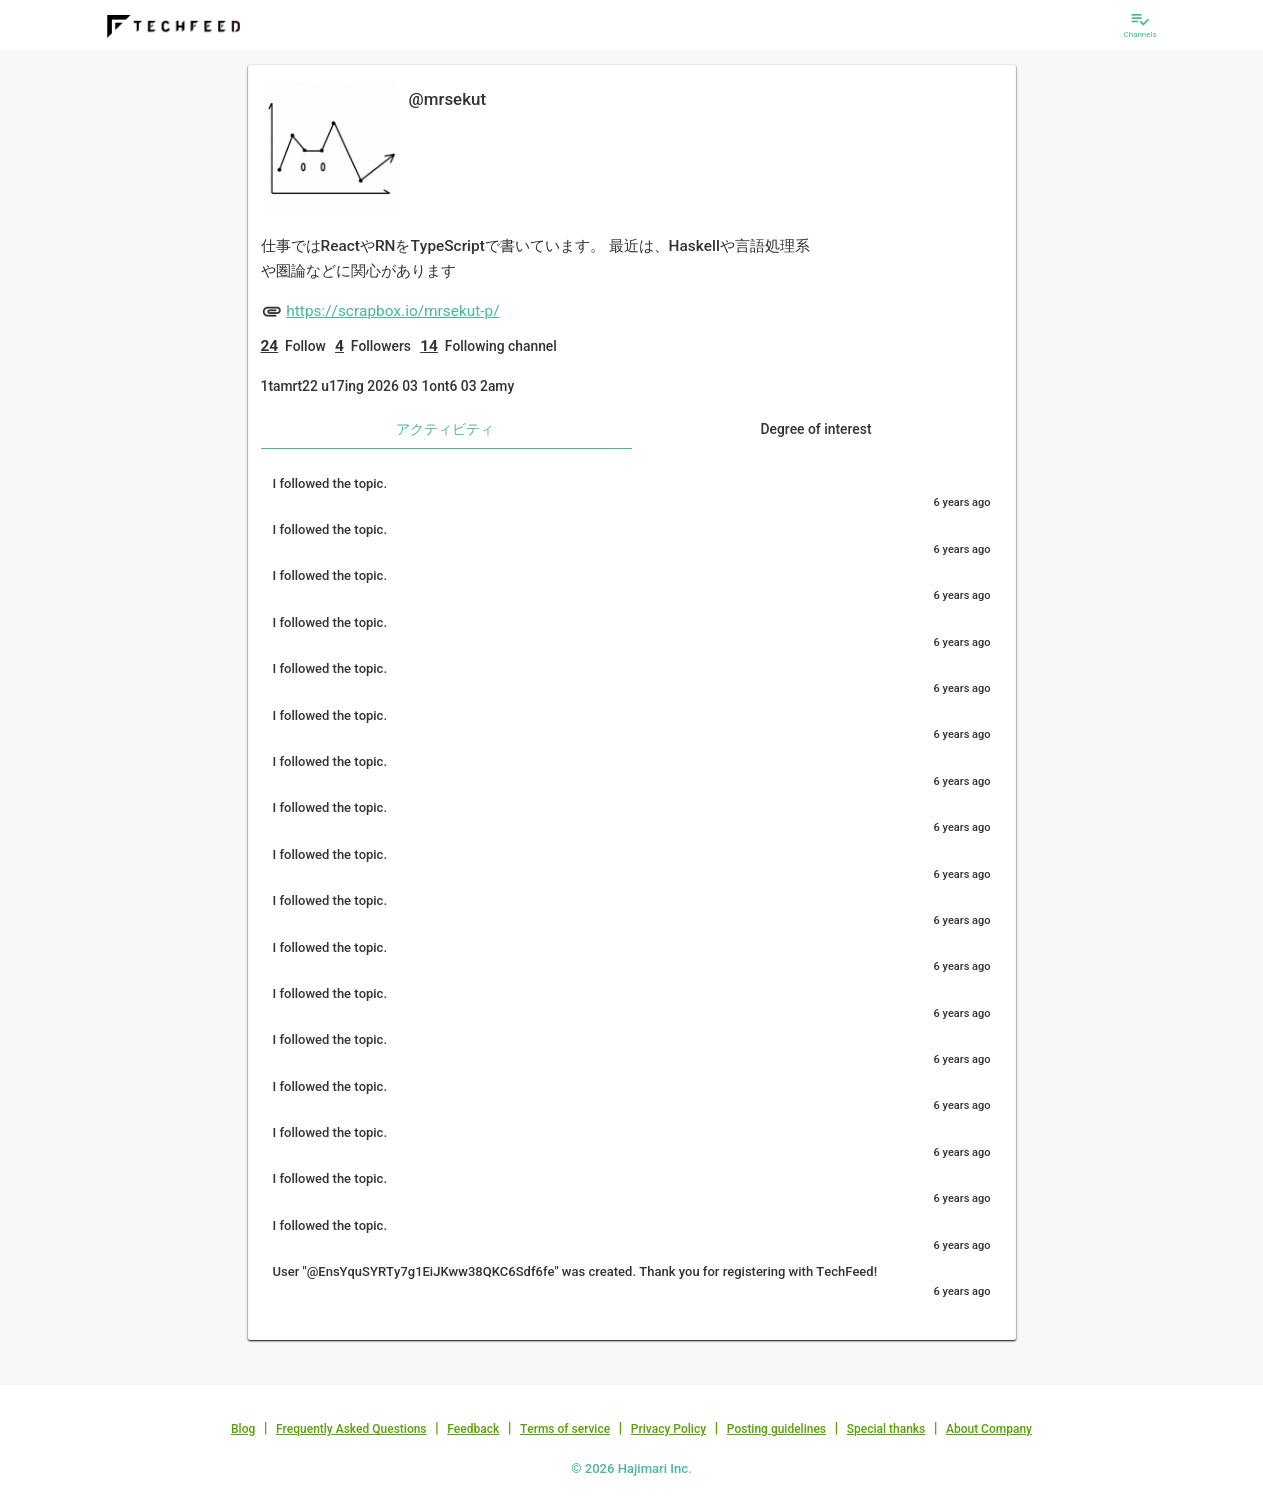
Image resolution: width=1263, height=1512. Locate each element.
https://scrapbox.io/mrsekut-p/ (392, 311)
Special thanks (886, 1429)
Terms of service (565, 1429)
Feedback (473, 1429)
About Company (989, 1429)
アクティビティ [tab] (445, 429)
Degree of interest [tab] (815, 429)
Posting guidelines (776, 1429)
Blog (243, 1429)
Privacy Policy (668, 1429)
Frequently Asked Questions (351, 1429)
